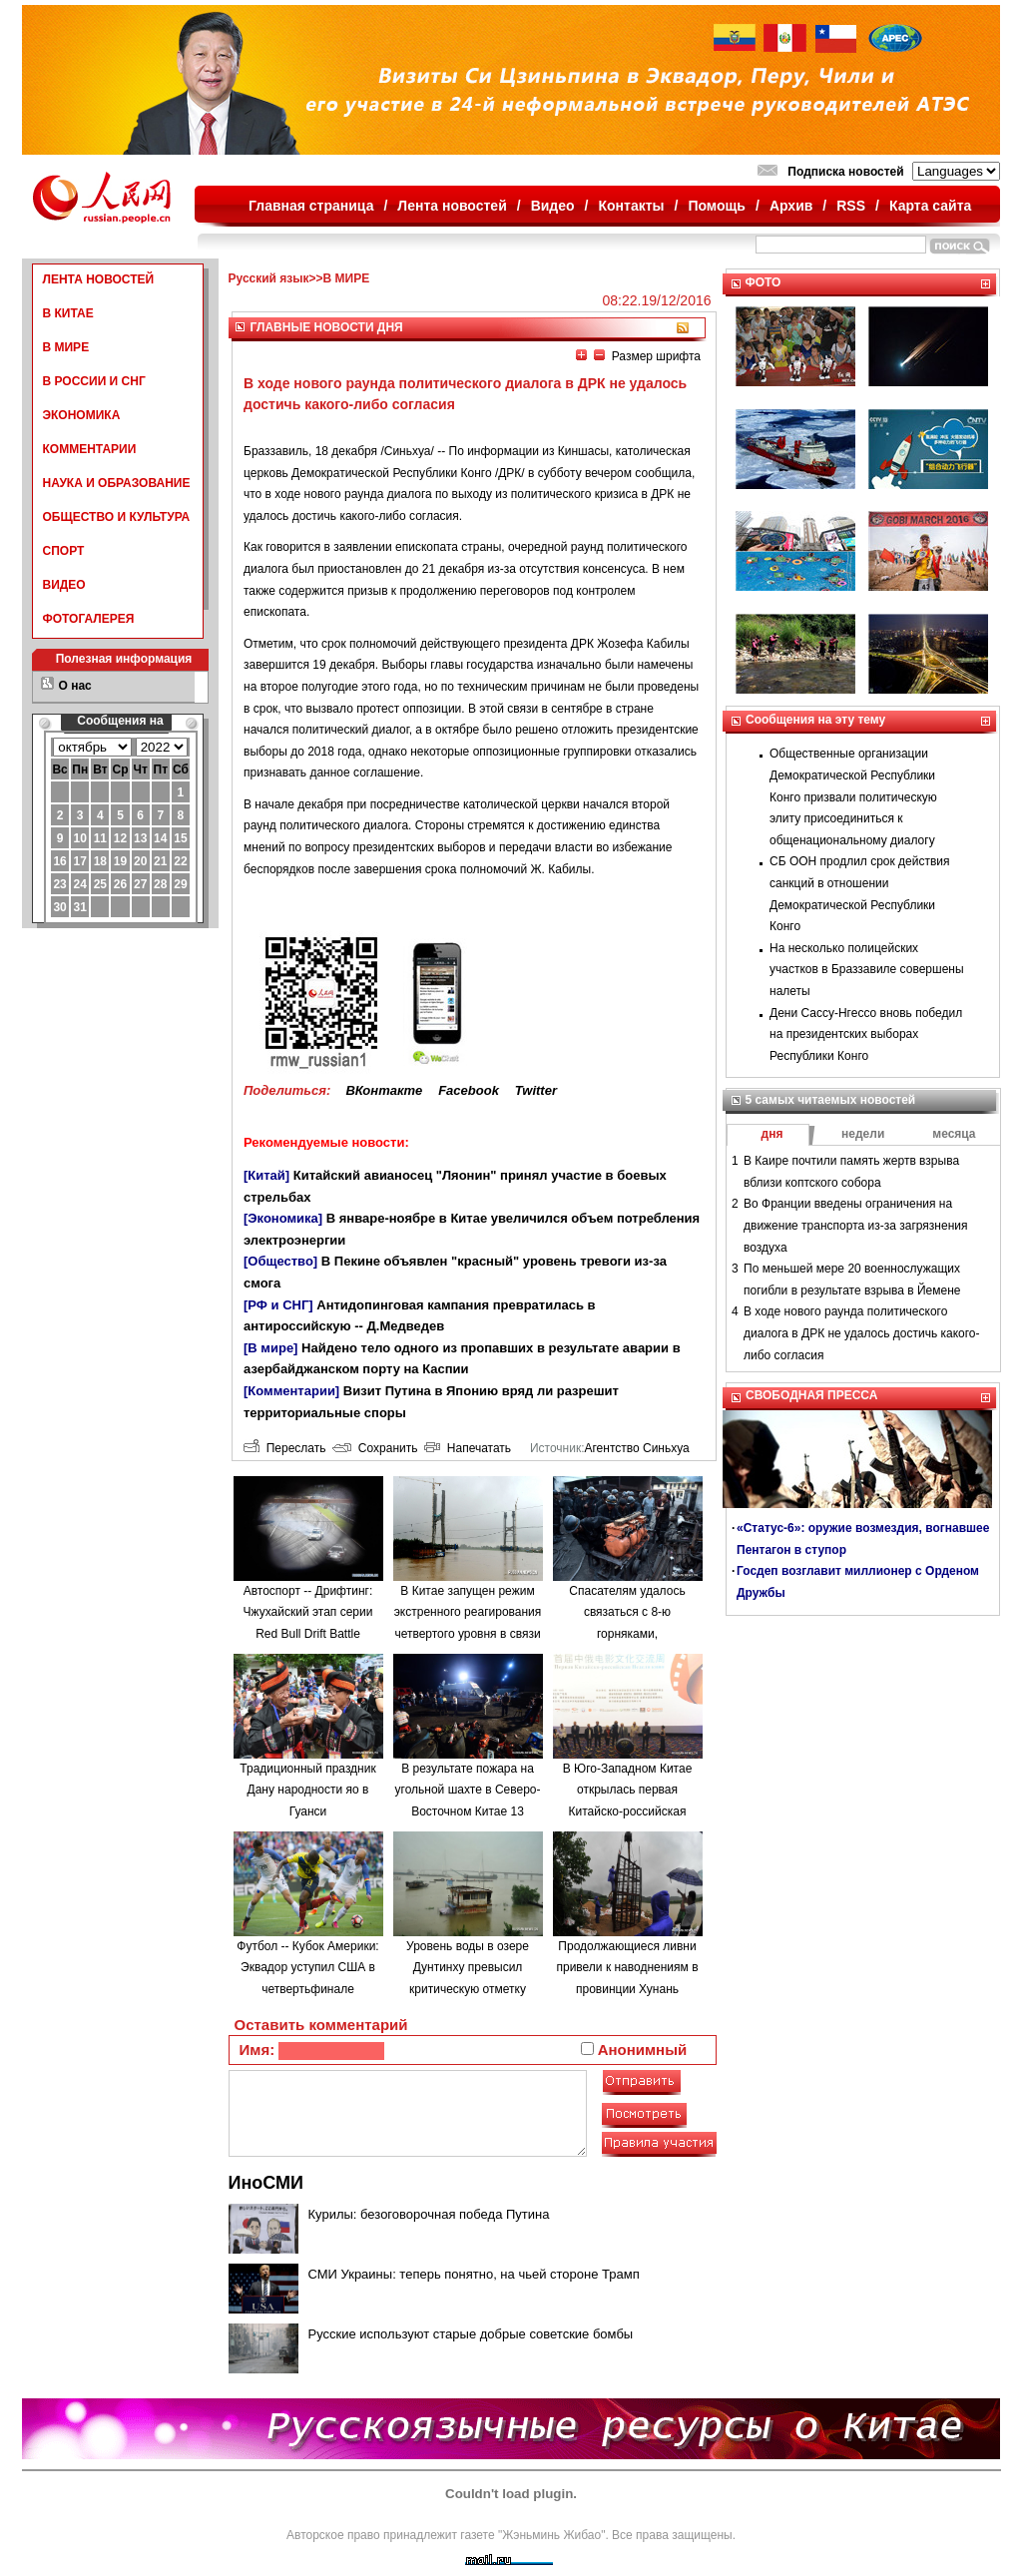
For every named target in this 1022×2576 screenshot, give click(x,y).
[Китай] (266, 1175)
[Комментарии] (291, 1390)
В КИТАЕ (68, 313)
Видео (553, 206)
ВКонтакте (383, 1090)
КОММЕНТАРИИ (90, 449)
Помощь (717, 206)
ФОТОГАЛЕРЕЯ (89, 619)
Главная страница (311, 206)
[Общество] (280, 1261)
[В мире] (270, 1347)
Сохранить (374, 1448)
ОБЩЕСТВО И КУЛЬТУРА (117, 517)
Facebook (468, 1090)
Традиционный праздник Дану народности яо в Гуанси (307, 1790)
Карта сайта (930, 206)
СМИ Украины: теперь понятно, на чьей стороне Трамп (474, 2274)
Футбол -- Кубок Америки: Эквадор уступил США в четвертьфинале (307, 1967)
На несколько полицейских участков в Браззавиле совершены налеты (866, 969)
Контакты (632, 206)
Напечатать (467, 1448)
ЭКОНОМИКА (82, 415)
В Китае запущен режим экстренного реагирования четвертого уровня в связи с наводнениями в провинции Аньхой (468, 1634)
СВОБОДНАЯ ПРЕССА (811, 1395)
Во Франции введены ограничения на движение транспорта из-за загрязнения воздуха (855, 1225)
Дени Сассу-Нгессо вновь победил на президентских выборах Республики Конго (865, 1034)
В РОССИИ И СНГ (94, 381)
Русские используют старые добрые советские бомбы (471, 2333)
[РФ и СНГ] (278, 1304)
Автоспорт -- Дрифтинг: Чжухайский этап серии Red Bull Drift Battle (308, 1612)
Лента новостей (451, 206)
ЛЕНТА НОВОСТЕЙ (99, 279)
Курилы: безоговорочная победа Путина (429, 2214)
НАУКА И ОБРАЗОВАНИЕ (117, 483)
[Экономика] (283, 1218)
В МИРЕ (66, 347)
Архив (790, 206)
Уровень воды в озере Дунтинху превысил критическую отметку (467, 1967)
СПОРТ (64, 551)
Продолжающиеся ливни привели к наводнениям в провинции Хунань (627, 1967)
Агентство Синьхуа (636, 1448)
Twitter (536, 1090)
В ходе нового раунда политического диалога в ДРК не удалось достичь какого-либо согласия (862, 1332)
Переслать (284, 1448)
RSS (850, 206)
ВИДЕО (64, 585)
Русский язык (269, 278)
